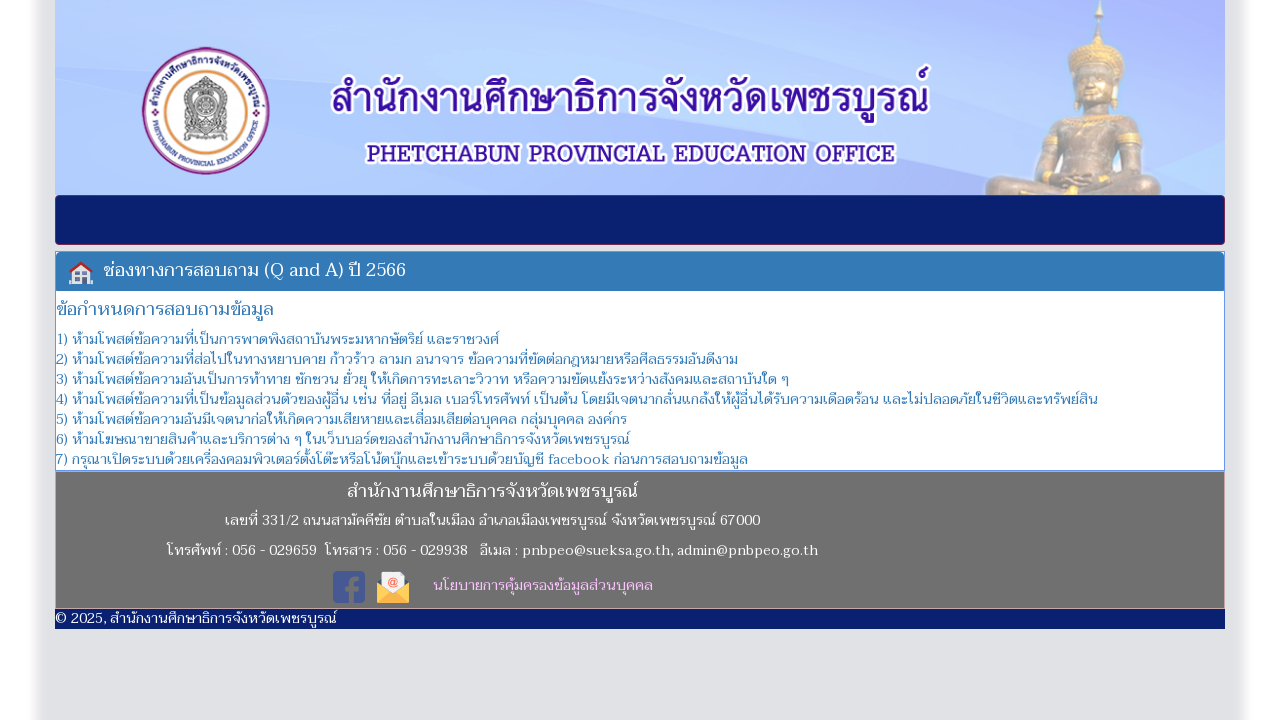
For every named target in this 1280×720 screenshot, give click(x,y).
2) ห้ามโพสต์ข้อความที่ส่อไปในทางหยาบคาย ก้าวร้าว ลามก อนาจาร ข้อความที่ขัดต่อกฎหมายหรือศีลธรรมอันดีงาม (397, 359)
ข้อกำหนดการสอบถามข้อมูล (165, 309)
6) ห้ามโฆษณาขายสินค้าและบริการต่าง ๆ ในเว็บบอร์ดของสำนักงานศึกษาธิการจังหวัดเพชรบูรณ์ (343, 439)
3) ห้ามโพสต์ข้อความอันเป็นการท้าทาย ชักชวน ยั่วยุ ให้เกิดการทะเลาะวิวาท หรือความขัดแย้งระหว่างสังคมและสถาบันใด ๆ (422, 379)
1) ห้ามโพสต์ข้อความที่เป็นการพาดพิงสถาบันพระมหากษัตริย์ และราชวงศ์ (277, 339)
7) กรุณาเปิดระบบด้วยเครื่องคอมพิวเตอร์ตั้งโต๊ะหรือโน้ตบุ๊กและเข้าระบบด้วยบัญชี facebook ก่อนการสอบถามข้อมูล (402, 459)
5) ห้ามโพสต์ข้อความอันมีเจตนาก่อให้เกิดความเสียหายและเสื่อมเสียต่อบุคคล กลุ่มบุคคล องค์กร (341, 419)
